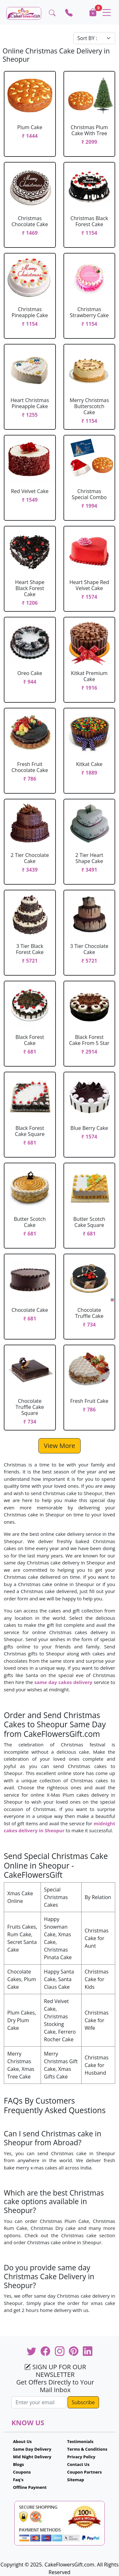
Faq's (18, 2479)
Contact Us (78, 2464)
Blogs (18, 2464)
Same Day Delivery (32, 2449)
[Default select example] (94, 38)
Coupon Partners (84, 2472)
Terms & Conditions (87, 2449)
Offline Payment (30, 2487)
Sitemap (75, 2479)
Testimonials (80, 2441)
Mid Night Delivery (32, 2457)
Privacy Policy (81, 2457)
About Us (22, 2441)
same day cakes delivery (63, 1682)
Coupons (22, 2472)
